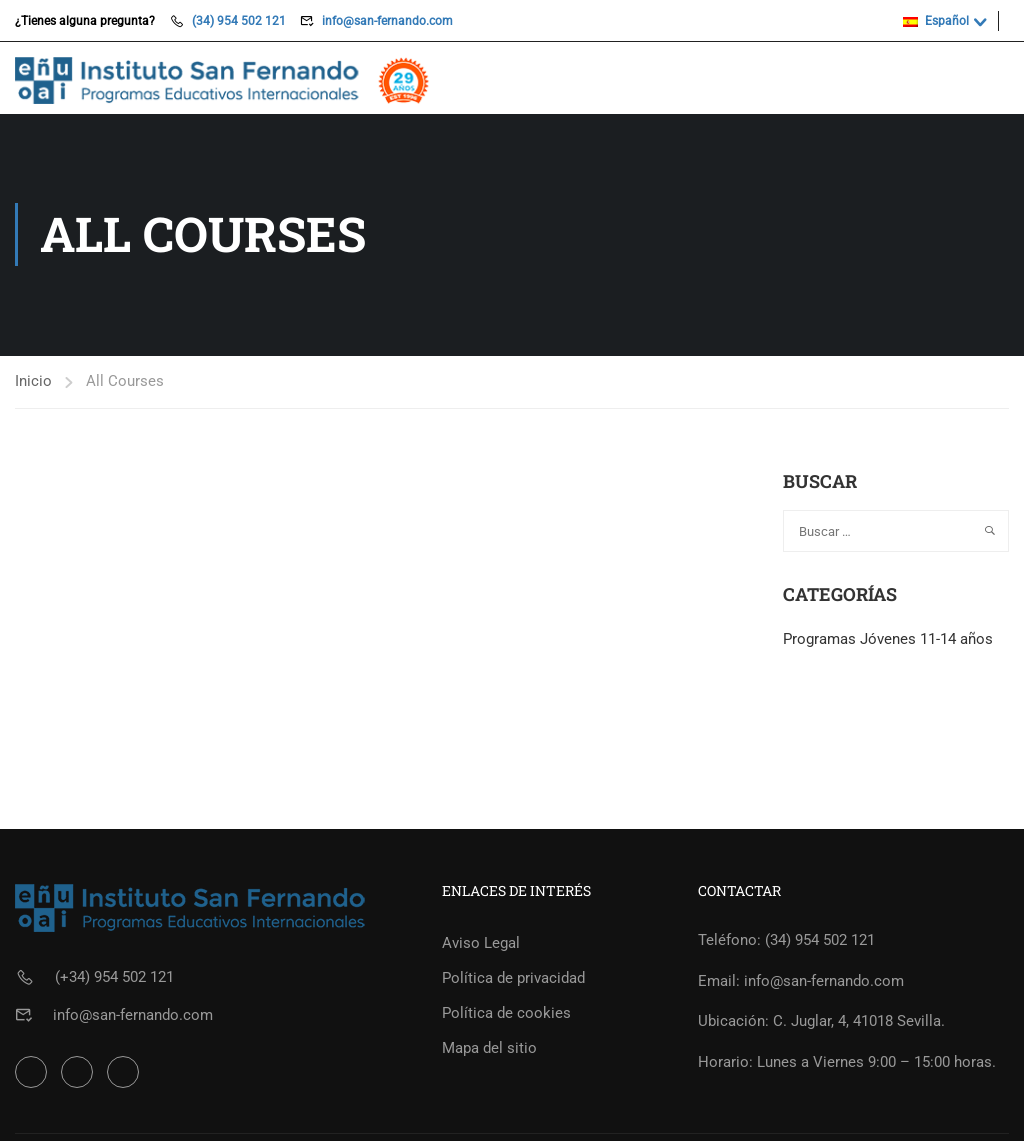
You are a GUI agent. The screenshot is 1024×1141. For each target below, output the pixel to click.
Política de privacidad (513, 980)
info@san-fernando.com (387, 21)
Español (936, 21)
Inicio (33, 382)
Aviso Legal (481, 945)
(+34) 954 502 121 (114, 979)
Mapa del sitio (489, 1050)
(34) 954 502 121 (239, 21)
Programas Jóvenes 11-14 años (888, 640)
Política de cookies (506, 1015)
